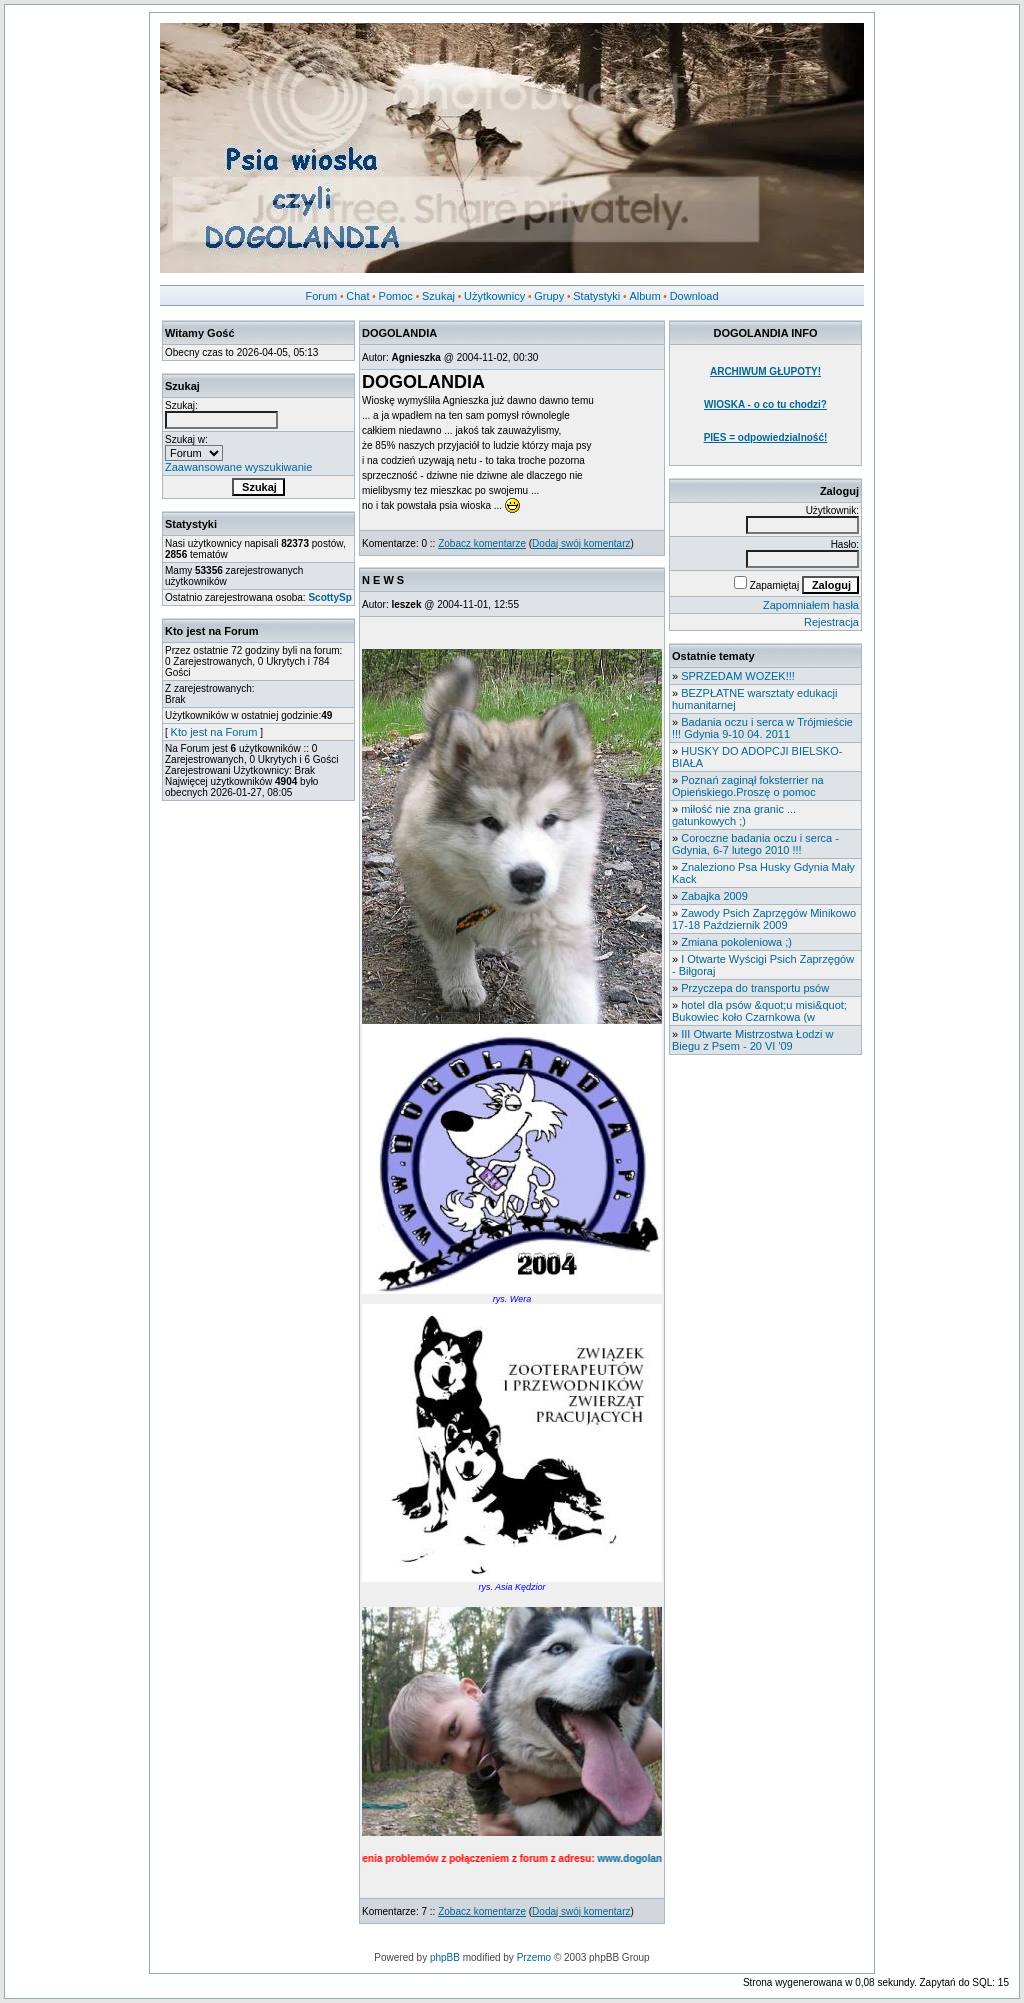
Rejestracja (831, 622)
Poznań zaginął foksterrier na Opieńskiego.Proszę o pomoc (748, 786)
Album (644, 296)
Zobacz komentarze (482, 543)
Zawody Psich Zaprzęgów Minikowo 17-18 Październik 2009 (764, 919)
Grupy (549, 296)
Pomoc (396, 296)
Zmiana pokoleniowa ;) (736, 942)
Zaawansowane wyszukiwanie (238, 467)
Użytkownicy (494, 296)
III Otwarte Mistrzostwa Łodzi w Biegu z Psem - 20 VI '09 (752, 1040)
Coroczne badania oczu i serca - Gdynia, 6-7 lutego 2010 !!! (755, 844)
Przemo (534, 1957)
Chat (357, 296)
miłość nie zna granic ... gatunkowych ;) (734, 815)
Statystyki (596, 296)
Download (694, 296)
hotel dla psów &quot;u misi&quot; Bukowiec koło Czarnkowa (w (759, 1011)
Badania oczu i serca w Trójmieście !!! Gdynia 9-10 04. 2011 (762, 728)
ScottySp (329, 597)
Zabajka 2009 (714, 896)
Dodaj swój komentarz (581, 543)
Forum (321, 296)
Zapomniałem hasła (811, 605)
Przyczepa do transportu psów (755, 988)
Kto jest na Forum (214, 732)
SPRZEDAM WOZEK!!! (738, 676)
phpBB (445, 1957)
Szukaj (438, 296)
